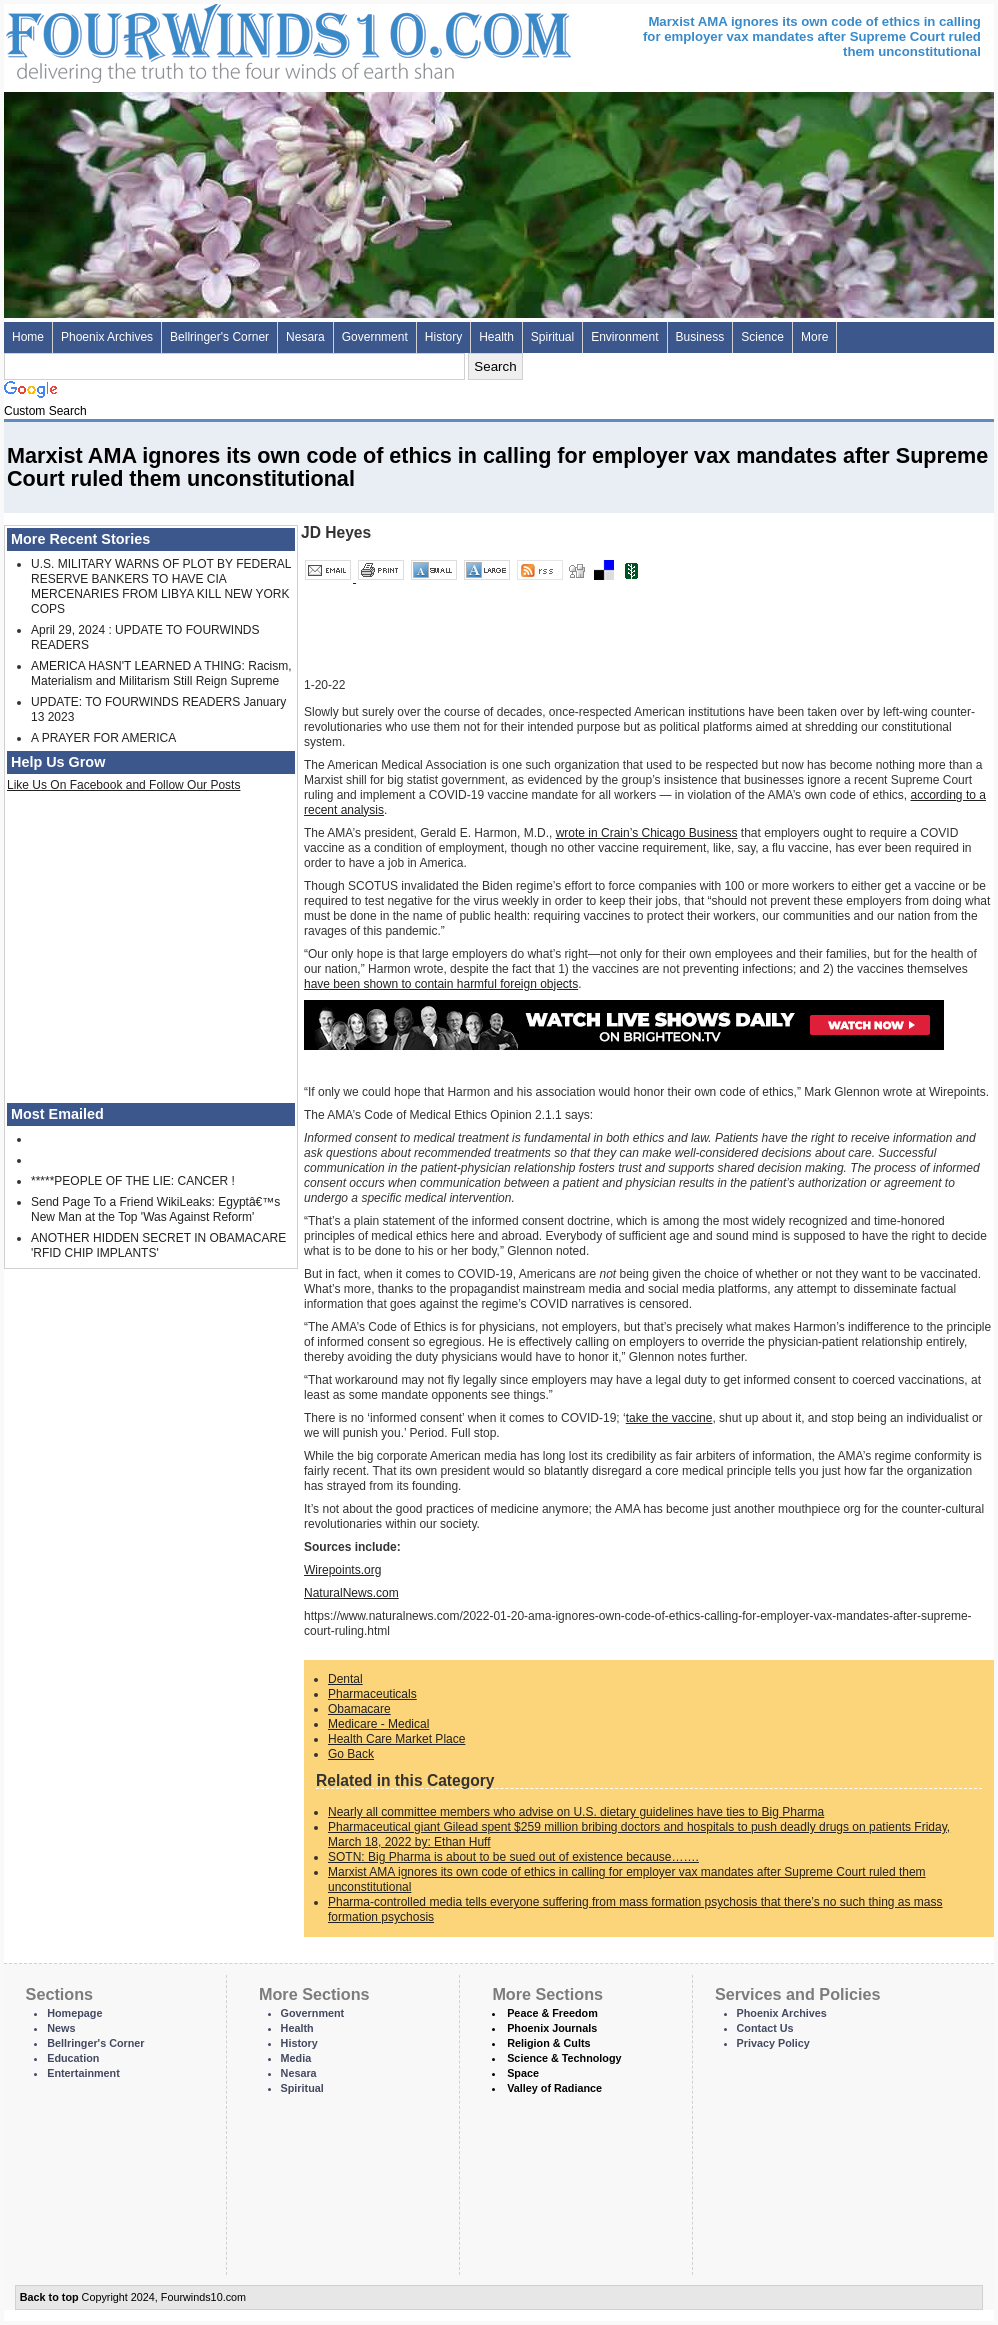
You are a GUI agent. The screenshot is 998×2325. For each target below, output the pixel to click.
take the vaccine (669, 1418)
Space (523, 2073)
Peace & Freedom (552, 2013)
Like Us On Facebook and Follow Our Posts (123, 785)
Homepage (74, 2013)
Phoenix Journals (552, 2028)
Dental (345, 1679)
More (814, 337)
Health (496, 337)
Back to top (49, 2297)
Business (700, 337)
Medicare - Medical (378, 1724)
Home (28, 337)
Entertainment (83, 2073)
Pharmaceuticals (372, 1694)
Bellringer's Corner (219, 337)
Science (762, 337)
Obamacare (359, 1709)
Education (73, 2058)
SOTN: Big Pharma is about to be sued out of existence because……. (513, 1857)
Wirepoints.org (342, 1570)
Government (375, 337)
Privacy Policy (773, 2043)
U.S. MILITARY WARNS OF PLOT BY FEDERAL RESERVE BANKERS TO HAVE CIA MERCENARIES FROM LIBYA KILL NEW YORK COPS (161, 586)
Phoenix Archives (107, 337)
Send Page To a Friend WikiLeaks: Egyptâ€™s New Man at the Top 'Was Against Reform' (155, 1209)
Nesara (305, 337)
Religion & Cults (548, 2043)
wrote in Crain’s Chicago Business (647, 833)
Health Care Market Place (396, 1739)
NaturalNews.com (351, 1593)
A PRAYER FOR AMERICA (103, 738)
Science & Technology (564, 2058)
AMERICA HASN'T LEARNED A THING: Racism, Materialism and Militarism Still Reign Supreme (161, 673)
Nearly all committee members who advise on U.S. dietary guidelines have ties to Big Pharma (576, 1812)
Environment (624, 337)
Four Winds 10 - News (204, 39)
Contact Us (765, 2028)
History (443, 337)
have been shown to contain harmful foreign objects (441, 984)
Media (296, 2058)
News (61, 2028)
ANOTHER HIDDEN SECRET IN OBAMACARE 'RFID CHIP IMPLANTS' (158, 1245)
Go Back (351, 1754)
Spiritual (552, 337)
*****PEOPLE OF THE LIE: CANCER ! (133, 1181)
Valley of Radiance (554, 2088)
